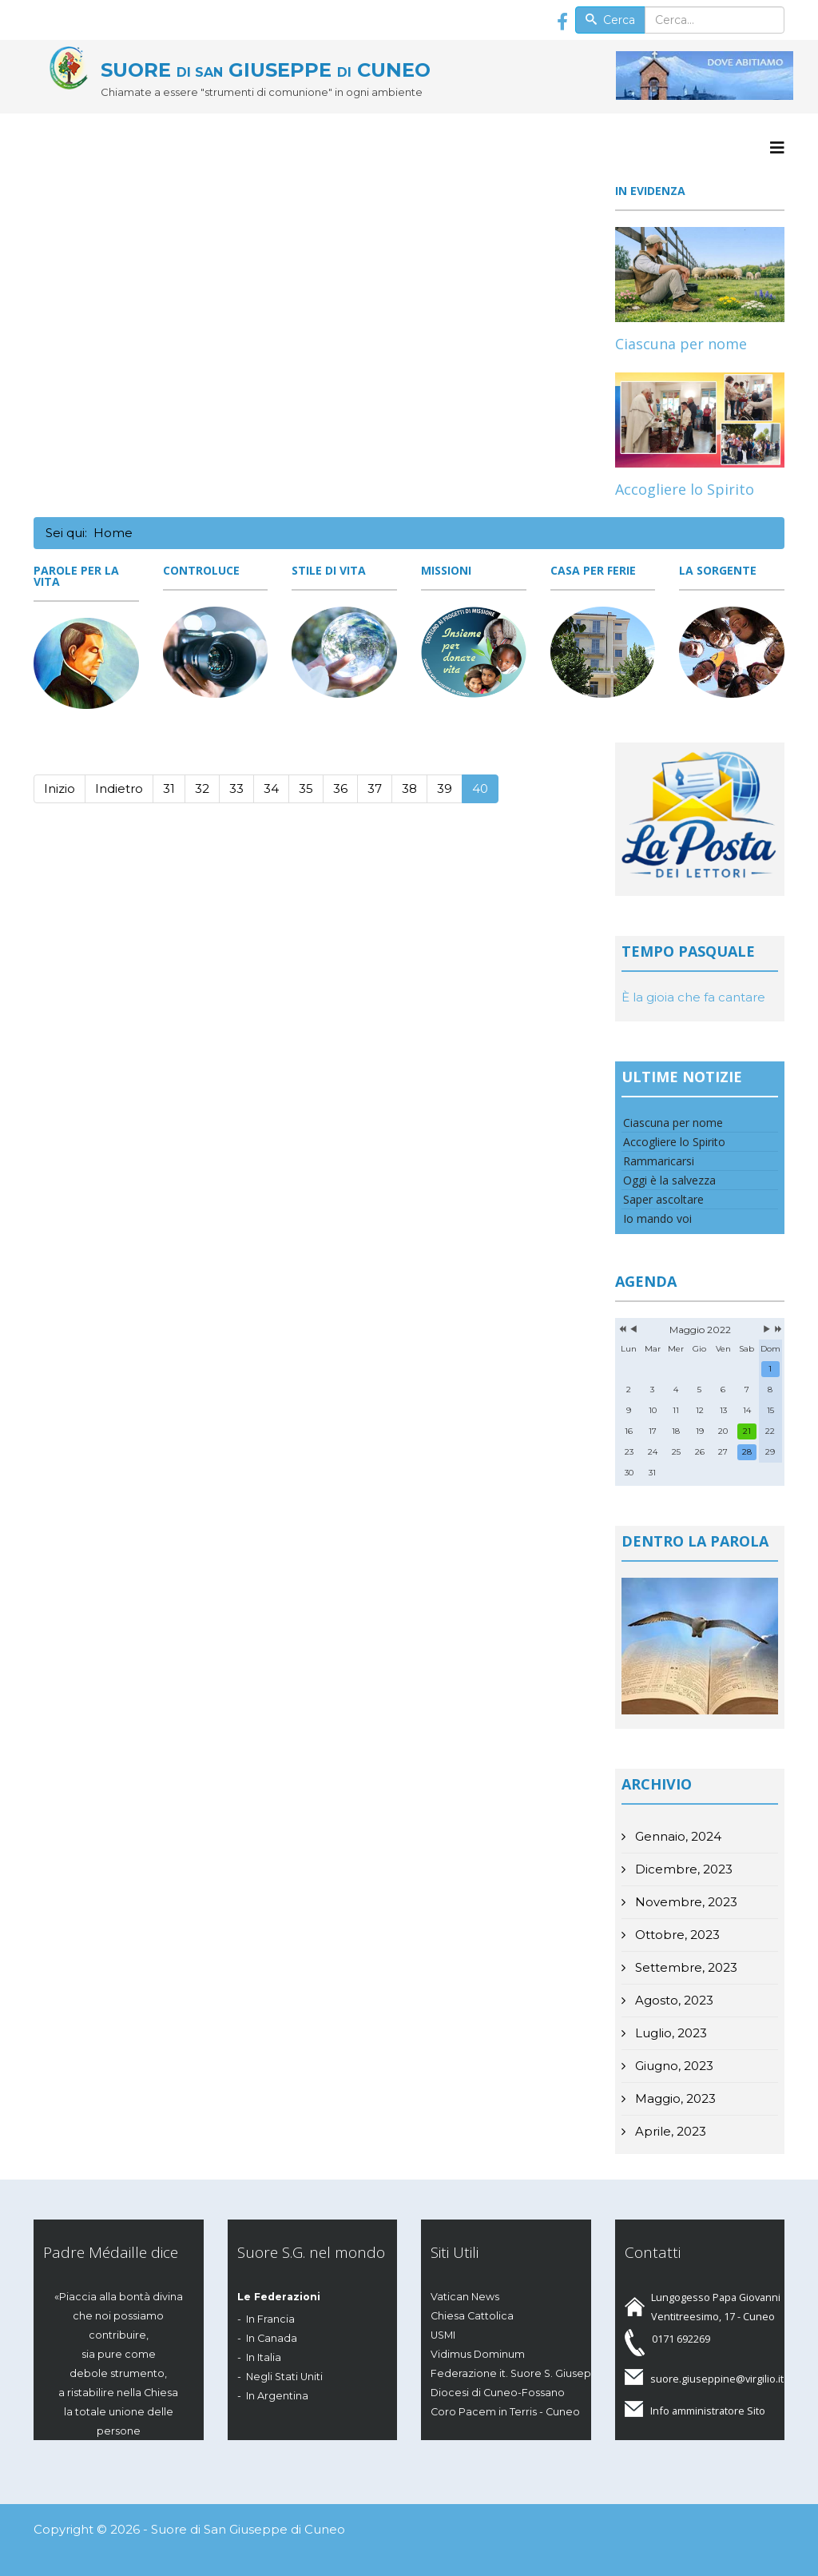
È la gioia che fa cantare (693, 997)
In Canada (271, 2338)
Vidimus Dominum (478, 2354)
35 (306, 788)
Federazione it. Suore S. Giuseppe (518, 2373)
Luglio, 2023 (669, 2032)
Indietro (119, 788)
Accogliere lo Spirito (684, 489)
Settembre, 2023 (684, 1967)
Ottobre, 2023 (676, 1934)
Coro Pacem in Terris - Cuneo (505, 2412)
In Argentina (277, 2396)
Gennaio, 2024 (676, 1836)
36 (340, 788)
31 (169, 788)
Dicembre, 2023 (682, 1869)
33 (236, 788)
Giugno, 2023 (672, 2065)
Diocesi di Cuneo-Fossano (498, 2393)
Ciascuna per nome (681, 343)
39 (444, 788)
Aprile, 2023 (669, 2131)
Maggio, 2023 (674, 2098)
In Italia (263, 2357)
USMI (443, 2335)
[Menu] (777, 148)
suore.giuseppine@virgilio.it (717, 2378)
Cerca (610, 20)
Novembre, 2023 (684, 1901)
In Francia (270, 2319)
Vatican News (465, 2297)
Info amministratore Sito (707, 2410)
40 (480, 788)
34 (271, 788)
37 (374, 788)
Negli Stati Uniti (284, 2377)
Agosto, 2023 (672, 2000)
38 (409, 788)
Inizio (59, 788)
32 (202, 788)
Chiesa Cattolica (472, 2316)
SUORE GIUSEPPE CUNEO (266, 70)
